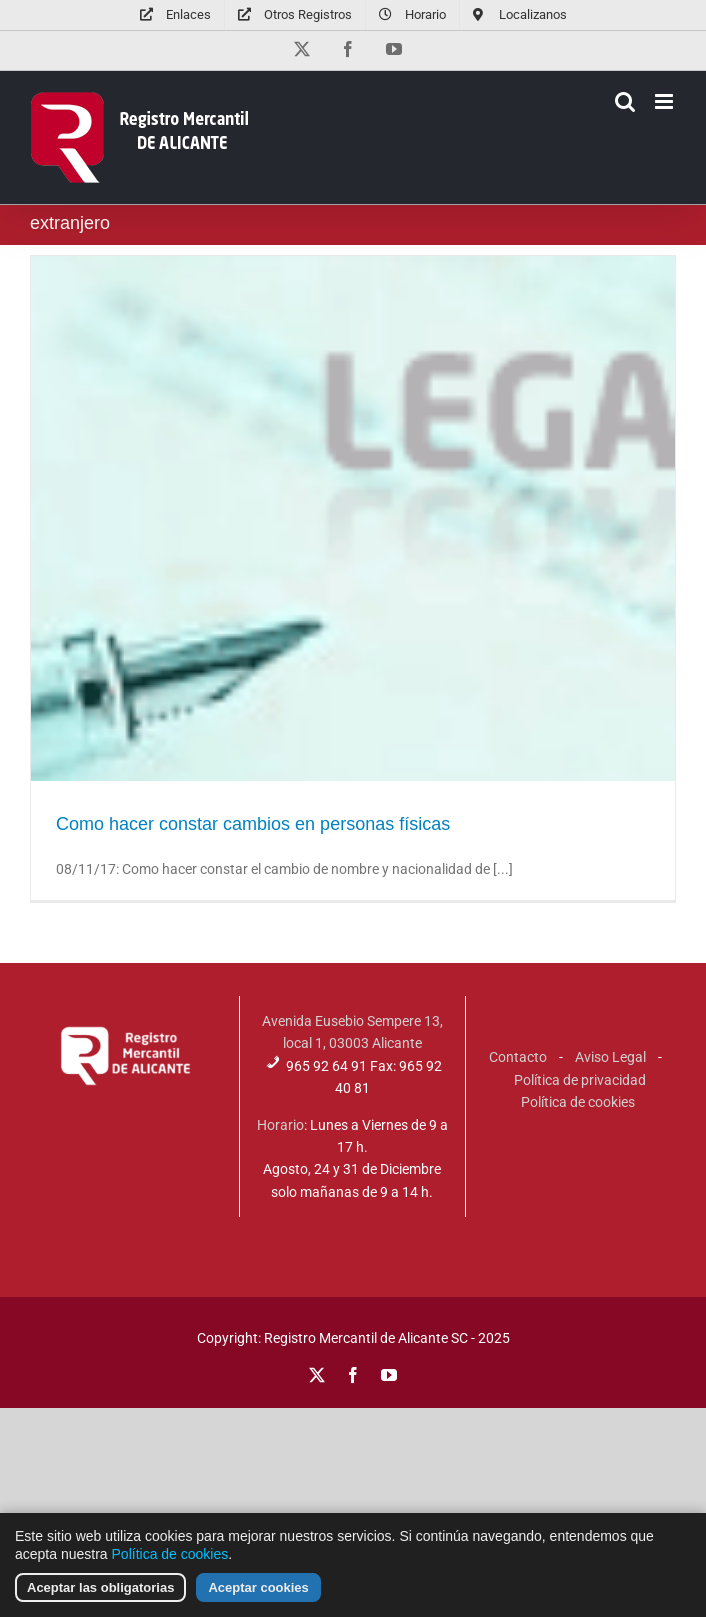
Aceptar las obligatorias (100, 1591)
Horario (280, 1125)
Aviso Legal (610, 1057)
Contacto (518, 1057)
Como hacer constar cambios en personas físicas (253, 824)
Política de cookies (578, 1102)
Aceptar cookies (258, 1591)
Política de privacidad (580, 1080)
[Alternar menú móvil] (665, 101)
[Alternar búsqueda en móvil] (625, 101)
